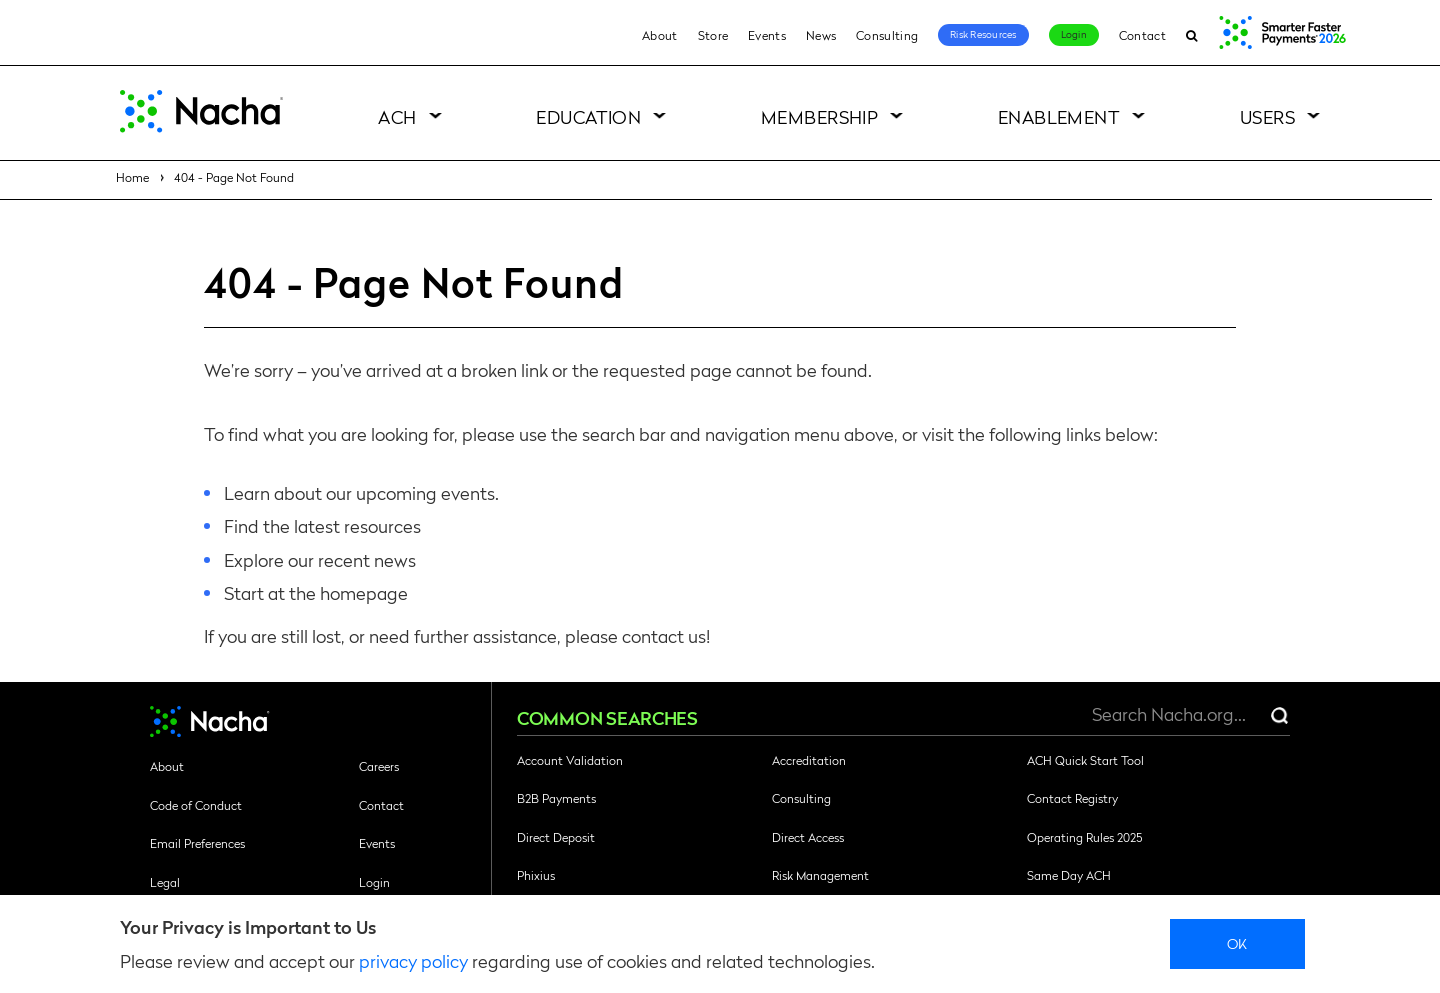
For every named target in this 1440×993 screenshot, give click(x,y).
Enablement (1059, 116)
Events (767, 35)
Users (1267, 116)
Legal (165, 882)
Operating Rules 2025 (1084, 837)
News (821, 35)
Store (713, 35)
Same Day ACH (1069, 875)
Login (1074, 34)
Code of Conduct (196, 805)
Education (588, 116)
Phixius (536, 875)
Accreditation (809, 760)
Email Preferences (197, 843)
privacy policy (413, 960)
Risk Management (820, 875)
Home (132, 177)
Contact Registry (1072, 798)
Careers (379, 766)
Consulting (887, 35)
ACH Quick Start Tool (1085, 760)
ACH (397, 116)
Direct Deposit (556, 837)
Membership (820, 116)
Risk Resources (983, 34)
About (660, 35)
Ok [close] (1237, 943)
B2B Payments (556, 798)
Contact (1142, 35)
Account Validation (570, 760)
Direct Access (808, 837)
